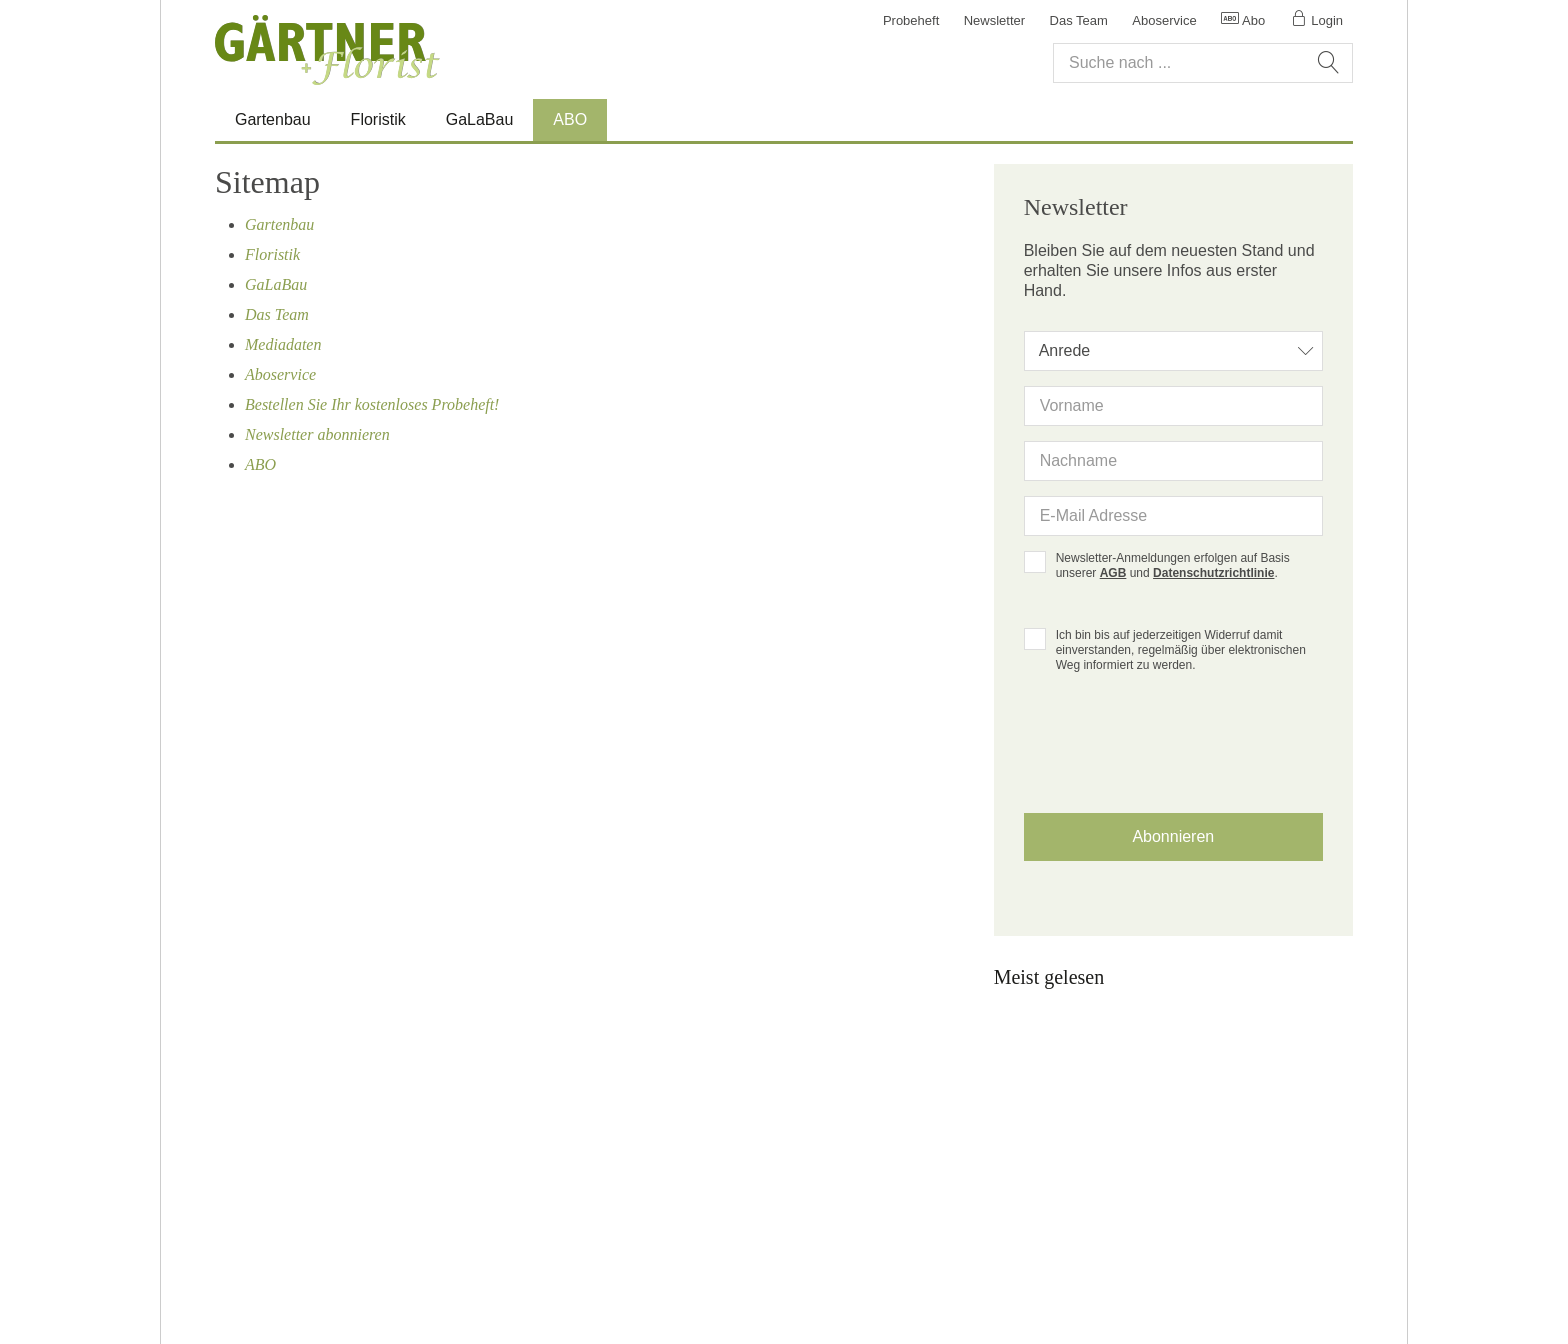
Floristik (378, 119)
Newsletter (994, 20)
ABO (570, 119)
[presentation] (1173, 759)
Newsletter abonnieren (317, 434)
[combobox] (1173, 351)
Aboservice (1164, 20)
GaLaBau (480, 119)
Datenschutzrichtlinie (1213, 573)
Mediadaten (283, 344)
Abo (1243, 20)
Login (1316, 20)
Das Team (1079, 20)
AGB (1113, 573)
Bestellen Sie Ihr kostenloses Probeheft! (372, 404)
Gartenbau (273, 119)
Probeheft (911, 20)
